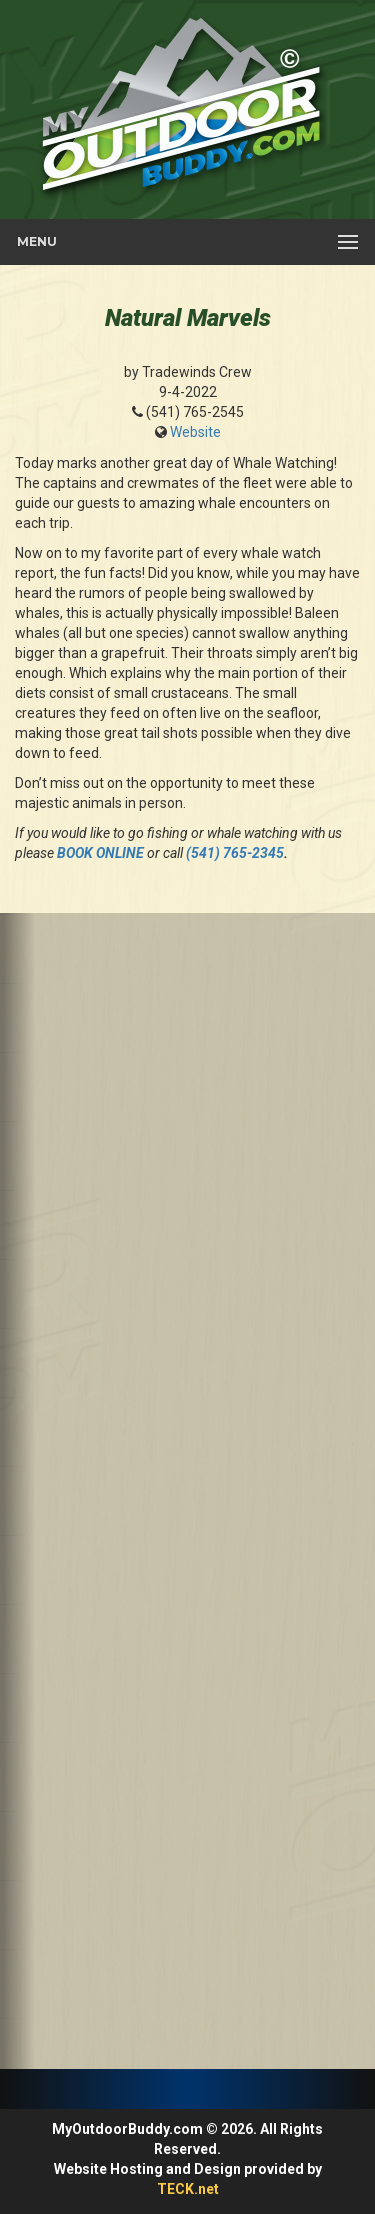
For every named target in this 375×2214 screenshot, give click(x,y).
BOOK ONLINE (100, 853)
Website (195, 432)
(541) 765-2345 (235, 853)
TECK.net (188, 2189)
